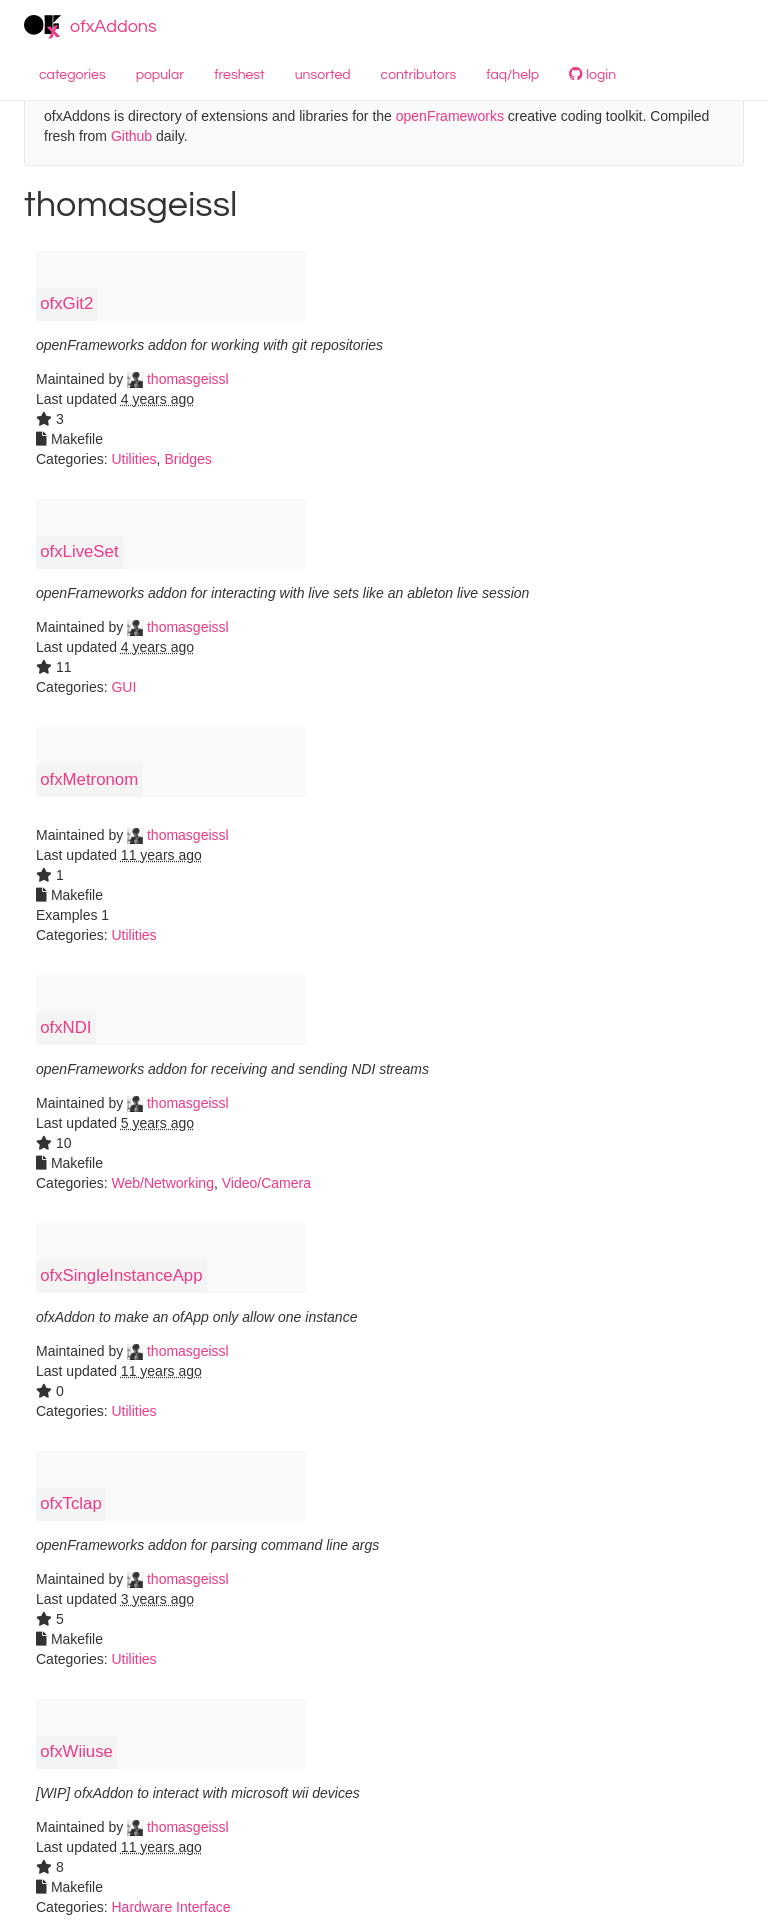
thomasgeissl (178, 379)
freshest (239, 75)
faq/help (512, 75)
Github (131, 136)
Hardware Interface (170, 1907)
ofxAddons (90, 27)
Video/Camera (266, 1183)
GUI (123, 687)
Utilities (133, 459)
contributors (419, 75)
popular (160, 75)
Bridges (187, 459)
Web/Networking (162, 1183)
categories (72, 75)
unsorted (323, 75)
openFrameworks (450, 116)
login (592, 74)
